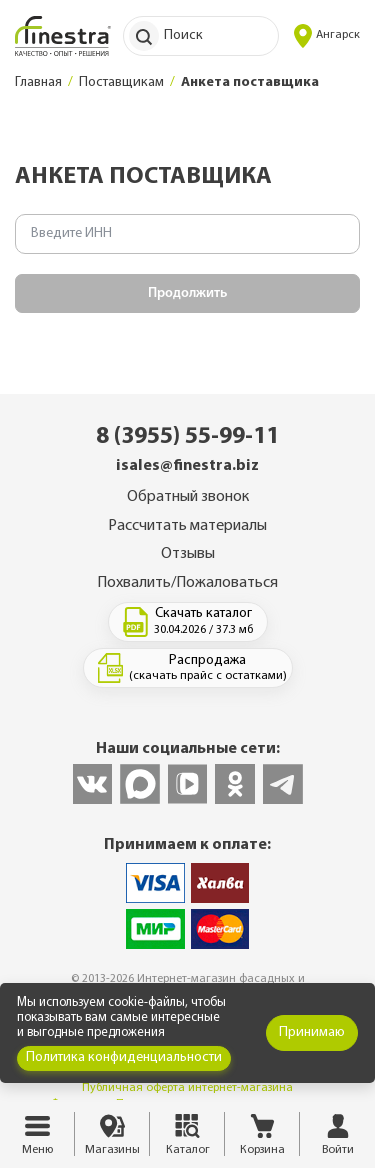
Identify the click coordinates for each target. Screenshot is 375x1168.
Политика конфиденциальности (124, 1057)
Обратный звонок (188, 497)
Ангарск (327, 36)
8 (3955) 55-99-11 (187, 437)
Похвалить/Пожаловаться (187, 583)
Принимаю (312, 1032)
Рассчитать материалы (187, 526)
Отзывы (188, 554)
